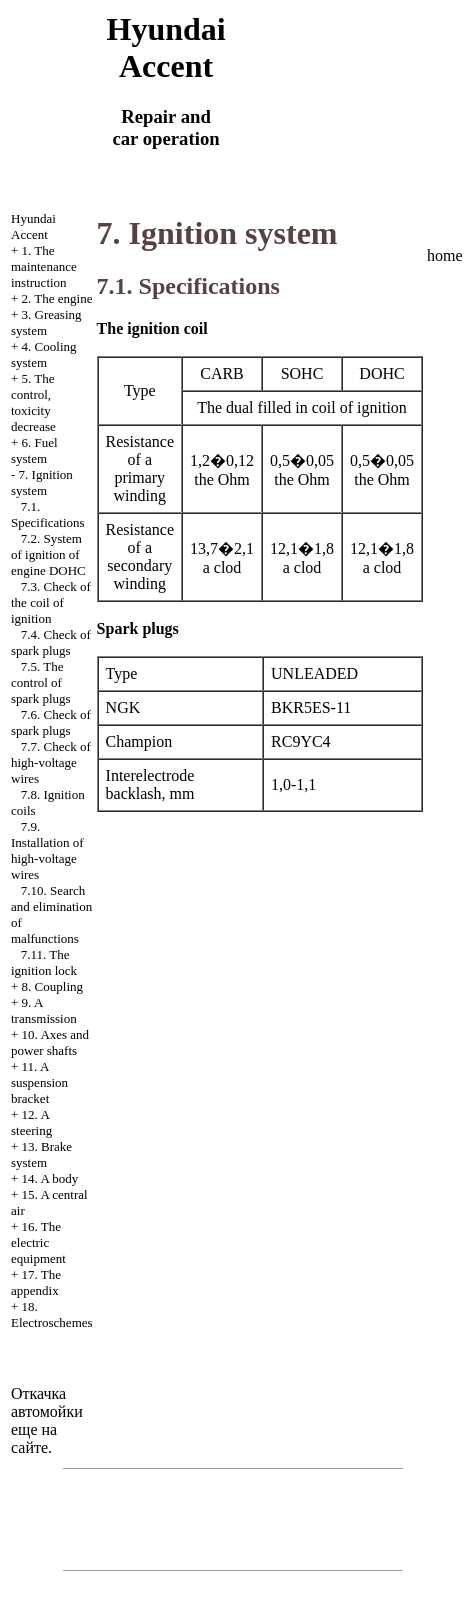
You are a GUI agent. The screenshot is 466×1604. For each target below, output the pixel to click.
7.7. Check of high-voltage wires (51, 762)
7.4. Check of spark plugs (51, 642)
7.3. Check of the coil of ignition (51, 602)
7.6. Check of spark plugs (51, 722)
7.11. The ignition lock (44, 962)
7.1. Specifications (48, 514)
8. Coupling (52, 986)
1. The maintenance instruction (44, 266)
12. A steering (31, 1122)
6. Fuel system (34, 450)
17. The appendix (36, 1282)
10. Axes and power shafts (50, 1042)
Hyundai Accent (33, 226)
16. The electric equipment (38, 1242)
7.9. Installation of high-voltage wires (47, 850)
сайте (29, 1447)
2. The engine (57, 298)
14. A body (50, 1178)
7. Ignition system (42, 482)
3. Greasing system (46, 322)
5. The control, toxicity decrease (33, 402)
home (445, 255)
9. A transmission (44, 1010)
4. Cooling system (44, 354)
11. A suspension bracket (39, 1082)
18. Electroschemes (52, 1314)
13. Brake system (41, 1154)
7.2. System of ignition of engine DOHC (48, 554)
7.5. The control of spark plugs (41, 682)
